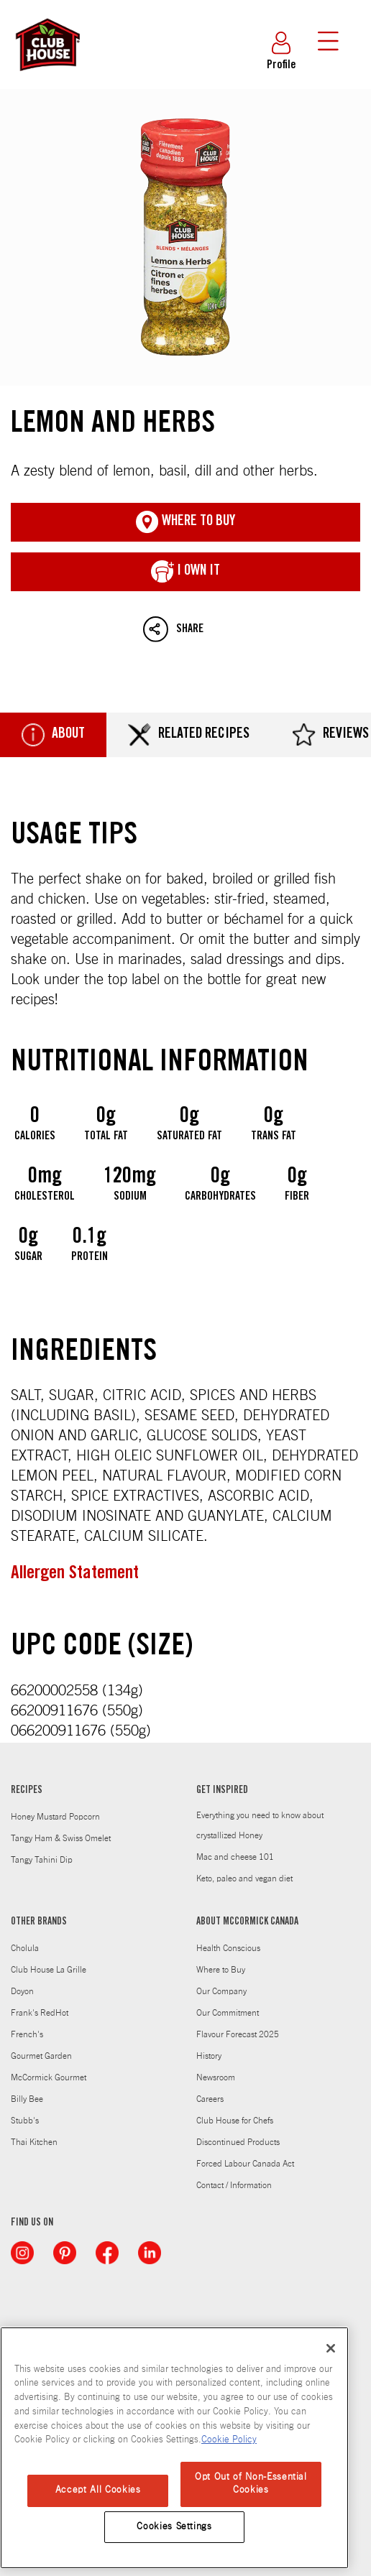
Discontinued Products (238, 2142)
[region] (174, 2448)
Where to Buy (220, 1969)
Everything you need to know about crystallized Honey (260, 1825)
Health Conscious (228, 1948)
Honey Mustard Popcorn (55, 1816)
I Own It (185, 571)
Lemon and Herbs (185, 237)
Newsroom (215, 2077)
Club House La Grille (48, 1969)
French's (27, 2034)
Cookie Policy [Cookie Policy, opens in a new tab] (229, 2440)
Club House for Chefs (234, 2120)
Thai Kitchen (34, 2142)
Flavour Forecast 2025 (237, 2034)
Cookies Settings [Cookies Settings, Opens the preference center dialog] (174, 2526)
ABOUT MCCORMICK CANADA (247, 1922)
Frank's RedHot (39, 2013)
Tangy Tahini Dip (42, 1859)
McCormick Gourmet (48, 2077)
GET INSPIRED (222, 1791)
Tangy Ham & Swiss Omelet (61, 1838)
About (53, 734)
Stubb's (25, 2120)
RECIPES (26, 1791)
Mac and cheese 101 (235, 1857)
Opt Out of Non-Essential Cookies (251, 2484)
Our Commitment (227, 2013)
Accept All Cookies (98, 2490)
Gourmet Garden (41, 2056)
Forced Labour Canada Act (245, 2163)
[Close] (331, 2348)
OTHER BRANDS (39, 1922)
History (208, 2056)
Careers (210, 2099)
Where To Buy (185, 522)
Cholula (25, 1948)
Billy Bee (27, 2099)
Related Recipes (188, 734)
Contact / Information (234, 2185)
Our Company (221, 1991)
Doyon (22, 1991)
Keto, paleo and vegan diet (244, 1878)
